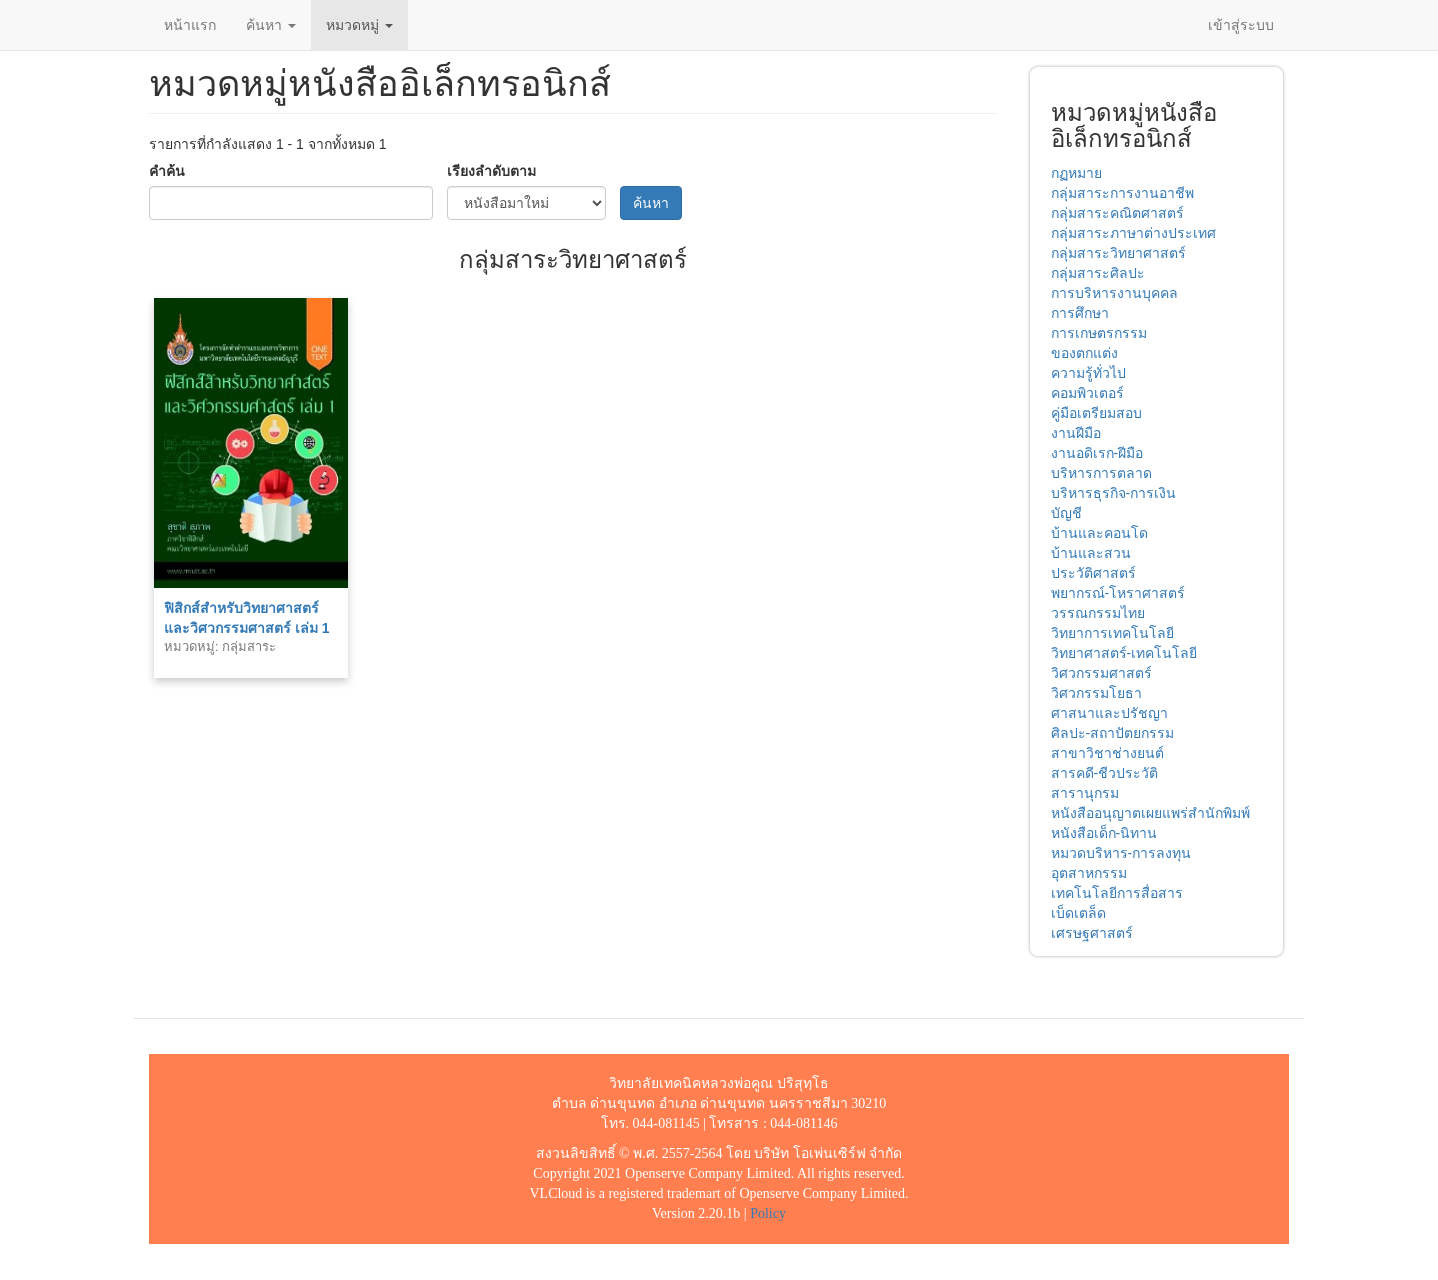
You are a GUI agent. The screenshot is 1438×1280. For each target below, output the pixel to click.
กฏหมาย (1076, 173)
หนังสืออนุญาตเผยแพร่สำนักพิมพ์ (1150, 813)
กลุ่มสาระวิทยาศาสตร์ (1118, 253)
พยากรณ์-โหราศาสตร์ (1118, 593)
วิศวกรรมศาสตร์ (1101, 673)
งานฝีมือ (1076, 433)
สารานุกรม (1085, 793)
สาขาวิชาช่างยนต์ (1107, 753)
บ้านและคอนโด (1099, 533)
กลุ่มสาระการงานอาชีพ (1122, 193)
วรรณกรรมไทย (1098, 613)
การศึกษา (1080, 313)
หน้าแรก (190, 25)
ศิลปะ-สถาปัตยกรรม (1113, 733)
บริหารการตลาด (1101, 473)
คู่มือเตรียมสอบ (1096, 413)
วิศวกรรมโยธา (1096, 693)
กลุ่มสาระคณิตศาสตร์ (1117, 213)
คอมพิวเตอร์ (1087, 393)
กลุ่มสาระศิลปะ (1098, 273)
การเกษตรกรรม (1099, 333)
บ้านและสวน (1091, 553)
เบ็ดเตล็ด (1078, 913)
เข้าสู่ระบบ (1241, 25)
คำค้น (167, 171)
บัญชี (1066, 513)
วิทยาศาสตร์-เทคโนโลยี (1124, 653)
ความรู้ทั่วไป (1088, 373)
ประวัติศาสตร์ (1093, 573)
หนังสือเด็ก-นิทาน (1104, 833)
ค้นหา (271, 25)
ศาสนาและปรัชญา (1109, 713)
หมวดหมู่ (359, 25)
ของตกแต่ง (1084, 353)
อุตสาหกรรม (1089, 873)
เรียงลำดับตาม (491, 171)
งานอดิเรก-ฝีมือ (1097, 453)
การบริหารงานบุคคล (1114, 293)
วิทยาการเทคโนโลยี (1112, 633)
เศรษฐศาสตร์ (1092, 933)
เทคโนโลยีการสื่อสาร (1117, 893)
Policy (768, 1213)
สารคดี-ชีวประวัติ (1105, 773)
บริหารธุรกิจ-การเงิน (1114, 493)
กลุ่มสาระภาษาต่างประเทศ (1133, 233)
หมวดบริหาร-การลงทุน (1121, 853)
